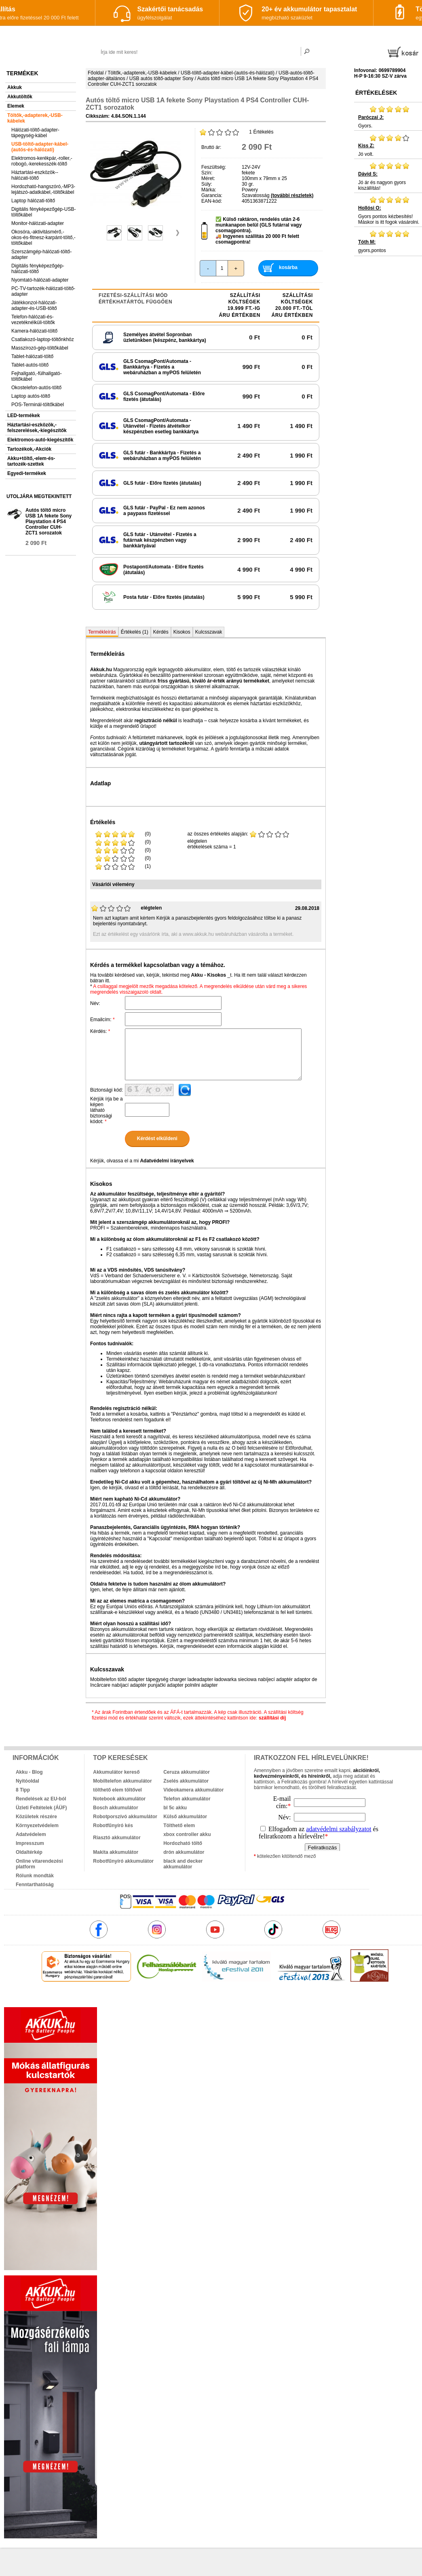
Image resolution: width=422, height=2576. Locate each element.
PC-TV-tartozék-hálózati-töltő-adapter (43, 291)
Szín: (206, 173)
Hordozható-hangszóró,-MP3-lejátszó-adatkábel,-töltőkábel (43, 189)
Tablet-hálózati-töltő (32, 356)
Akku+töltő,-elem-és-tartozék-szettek (31, 461)
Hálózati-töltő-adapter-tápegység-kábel (35, 132)
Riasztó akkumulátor (116, 1837)
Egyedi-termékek (26, 473)
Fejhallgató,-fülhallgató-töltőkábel (36, 376)
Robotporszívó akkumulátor (125, 1816)
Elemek (15, 106)
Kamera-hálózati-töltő (34, 331)
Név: (95, 1003)
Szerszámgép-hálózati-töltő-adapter (41, 254)
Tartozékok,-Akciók (29, 449)
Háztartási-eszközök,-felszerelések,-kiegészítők (37, 427)
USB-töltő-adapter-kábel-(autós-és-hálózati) (39, 147)
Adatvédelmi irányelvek (167, 1161)
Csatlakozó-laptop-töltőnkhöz (42, 339)
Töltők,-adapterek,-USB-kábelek (35, 118)
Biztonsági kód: (106, 1090)
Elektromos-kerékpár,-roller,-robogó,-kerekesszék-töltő (41, 161)
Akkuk (14, 87)
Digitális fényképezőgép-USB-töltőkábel (43, 212)
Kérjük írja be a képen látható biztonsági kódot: (106, 1110)
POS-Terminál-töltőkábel (37, 404)
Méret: (208, 178)
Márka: (208, 190)
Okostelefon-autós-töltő (36, 387)
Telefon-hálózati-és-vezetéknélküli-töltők (33, 319)
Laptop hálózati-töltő (33, 201)
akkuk (171, 1999)
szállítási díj (272, 1718)
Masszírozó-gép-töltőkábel (39, 348)
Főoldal (95, 73)
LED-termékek (23, 415)
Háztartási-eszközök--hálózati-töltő (34, 175)
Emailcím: (102, 1019)
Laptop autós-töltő (30, 396)
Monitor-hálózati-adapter (37, 223)
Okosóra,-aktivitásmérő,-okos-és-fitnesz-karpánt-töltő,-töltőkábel (43, 237)
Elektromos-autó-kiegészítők (40, 440)
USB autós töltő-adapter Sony (161, 78)
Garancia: (211, 195)
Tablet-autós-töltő (30, 365)
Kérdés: (100, 1031)
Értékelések (376, 92)
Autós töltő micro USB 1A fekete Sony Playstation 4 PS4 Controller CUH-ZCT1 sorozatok (48, 521)
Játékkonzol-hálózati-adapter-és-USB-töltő (34, 305)
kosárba (288, 267)
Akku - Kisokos (208, 975)
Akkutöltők (19, 97)
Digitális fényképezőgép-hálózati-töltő (37, 268)
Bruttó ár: (211, 147)
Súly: (206, 184)
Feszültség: (213, 167)
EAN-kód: (211, 201)
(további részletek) (292, 195)
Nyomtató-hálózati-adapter (39, 280)
